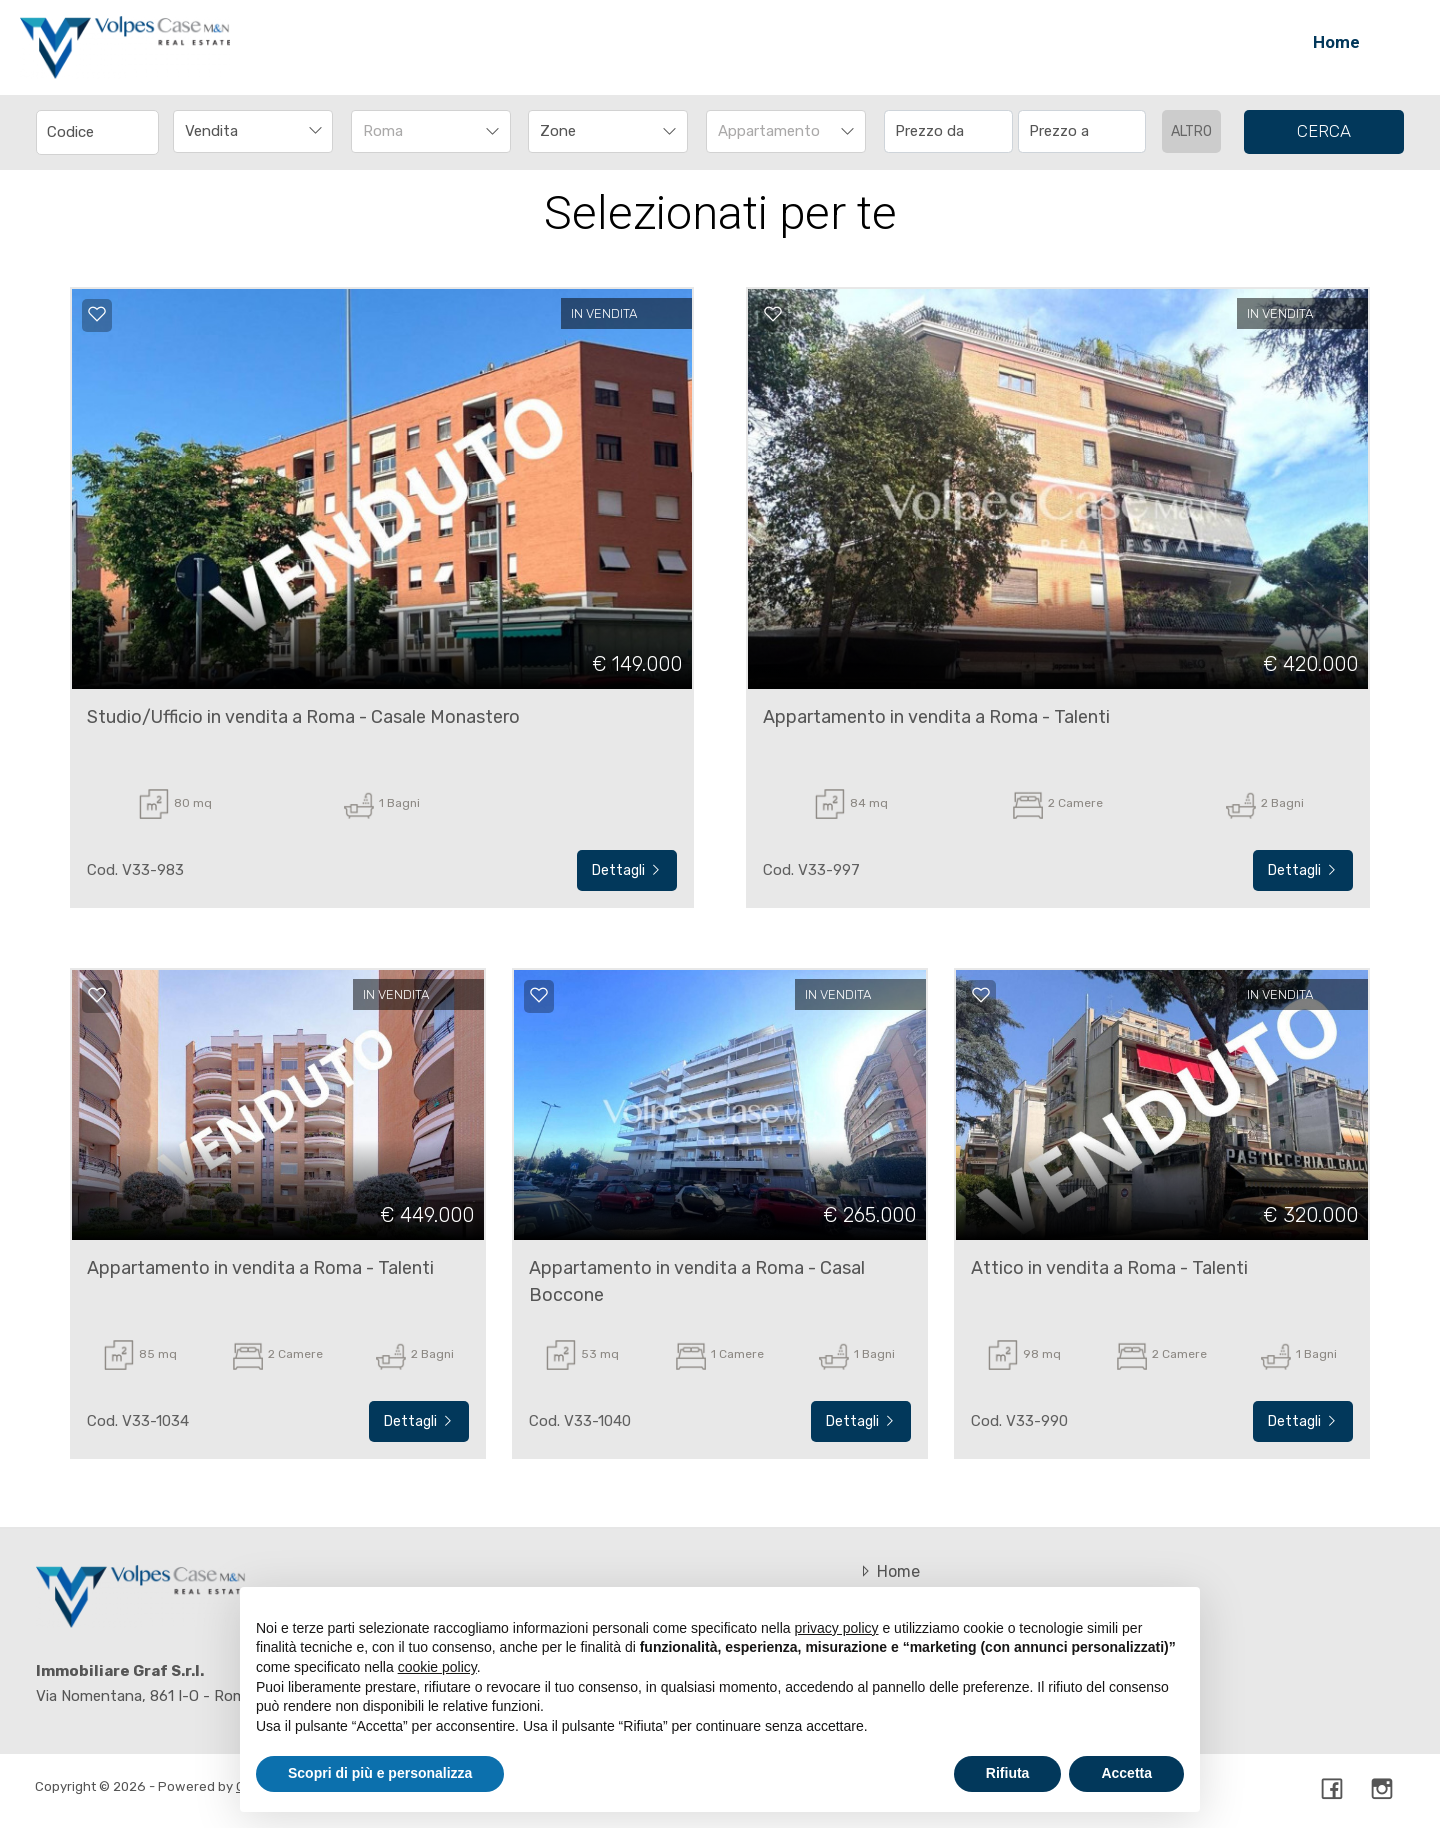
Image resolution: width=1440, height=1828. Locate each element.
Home (1336, 42)
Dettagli (627, 870)
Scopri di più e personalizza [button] (380, 1773)
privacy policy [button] (837, 1628)
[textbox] (593, 131)
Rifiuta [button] (1008, 1773)
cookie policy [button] (437, 1667)
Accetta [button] (1126, 1773)
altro (1191, 131)
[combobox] (253, 131)
